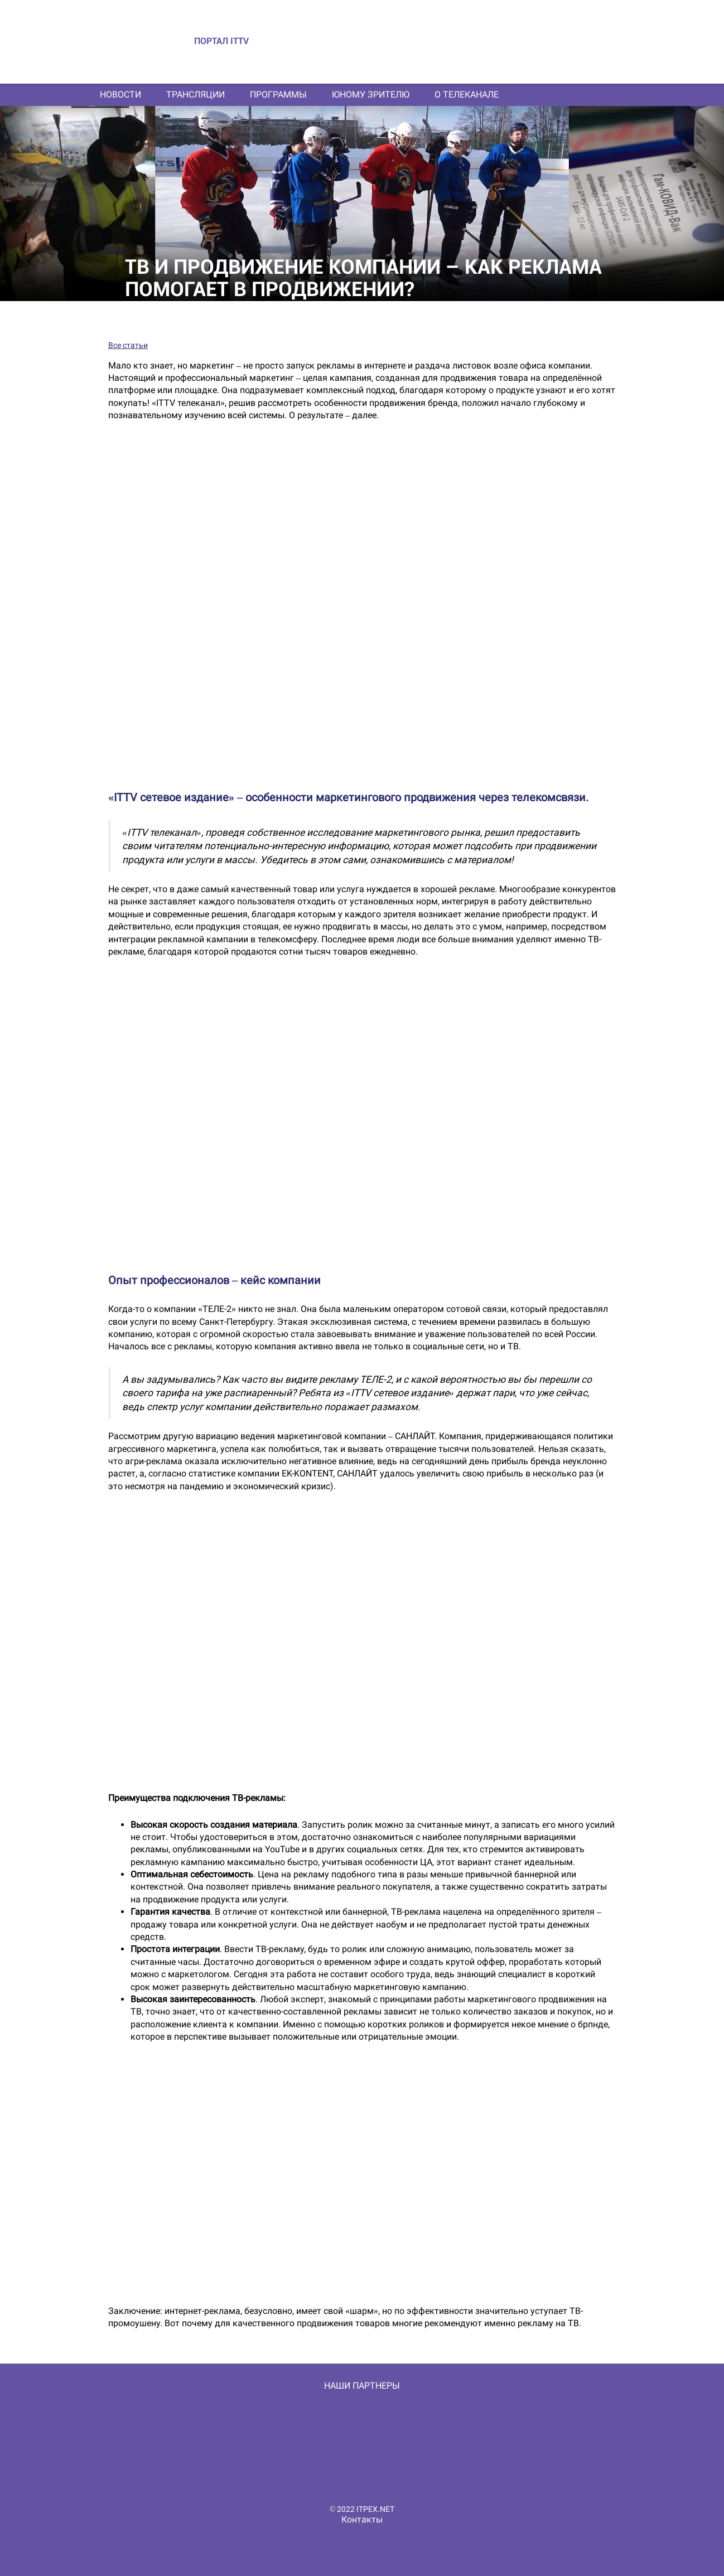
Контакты (362, 2519)
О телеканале (467, 94)
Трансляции (195, 94)
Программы (278, 94)
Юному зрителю (370, 94)
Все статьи (128, 345)
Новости (120, 94)
